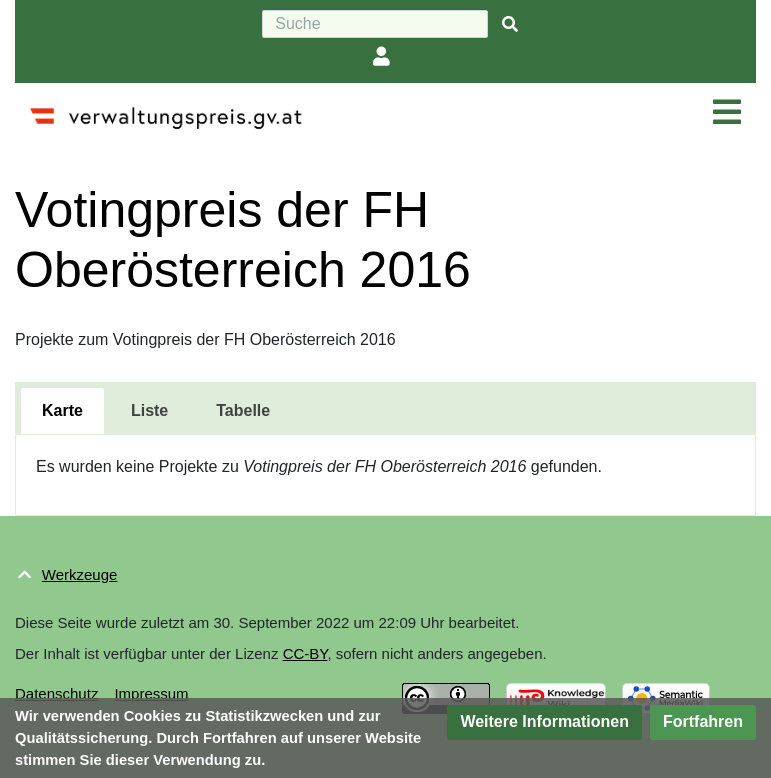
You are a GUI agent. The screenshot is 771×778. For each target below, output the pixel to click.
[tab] (62, 411)
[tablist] (385, 408)
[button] (544, 722)
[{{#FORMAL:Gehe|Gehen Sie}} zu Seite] (510, 24)
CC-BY (305, 653)
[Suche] (375, 24)
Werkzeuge (80, 574)
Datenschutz (56, 693)
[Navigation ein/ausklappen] (727, 113)
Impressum (151, 693)
